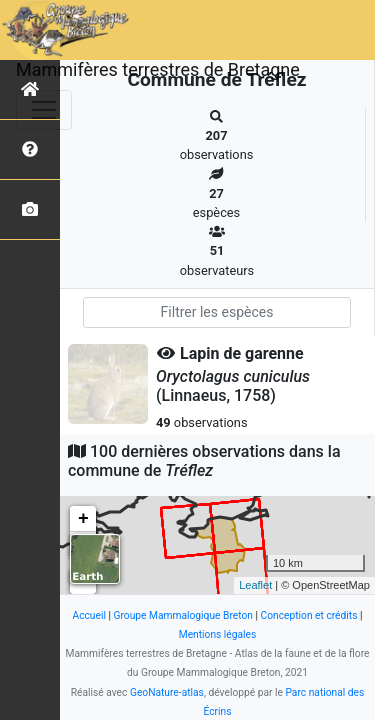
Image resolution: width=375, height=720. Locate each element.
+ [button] (83, 519)
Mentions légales (218, 634)
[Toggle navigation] (44, 110)
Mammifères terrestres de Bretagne (158, 69)
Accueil (88, 615)
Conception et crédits (309, 615)
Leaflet (255, 585)
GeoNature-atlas (167, 692)
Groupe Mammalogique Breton (183, 615)
